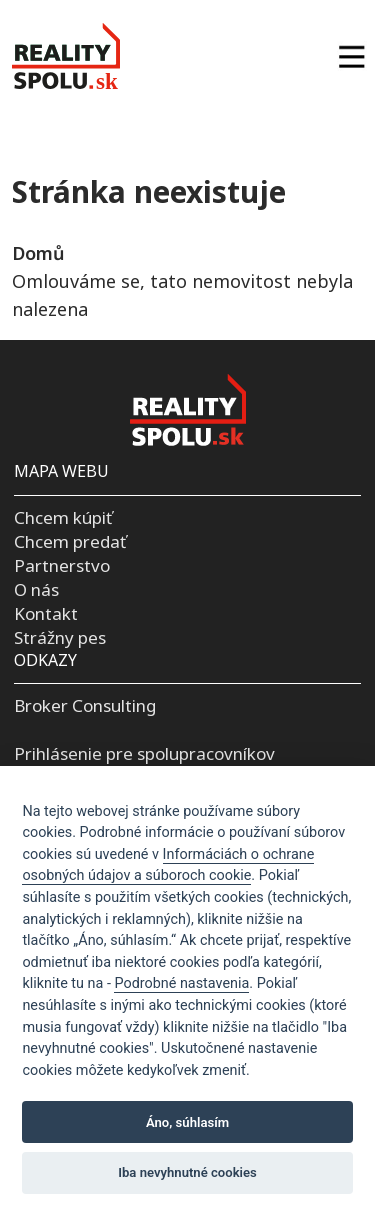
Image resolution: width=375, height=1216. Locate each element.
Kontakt (46, 613)
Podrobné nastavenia (181, 983)
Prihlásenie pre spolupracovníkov (144, 753)
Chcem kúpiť (63, 517)
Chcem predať (70, 541)
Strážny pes (60, 637)
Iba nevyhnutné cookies (187, 1172)
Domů (38, 253)
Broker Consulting (85, 705)
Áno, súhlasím (187, 1122)
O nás (36, 589)
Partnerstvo (62, 565)
